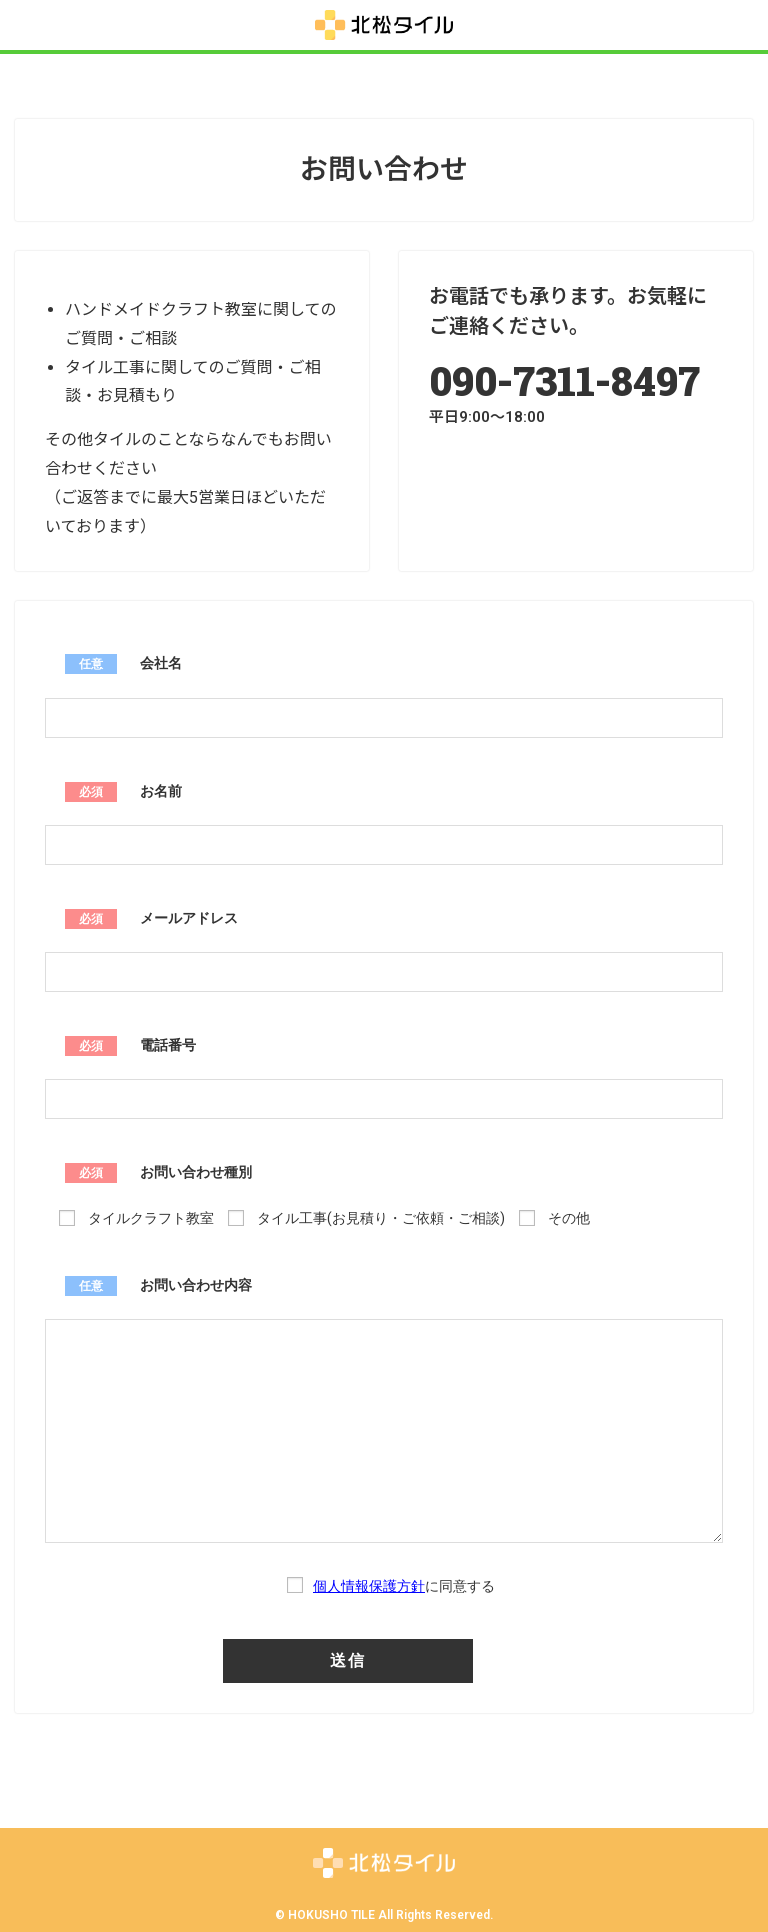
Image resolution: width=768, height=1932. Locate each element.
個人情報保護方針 (369, 1586)
